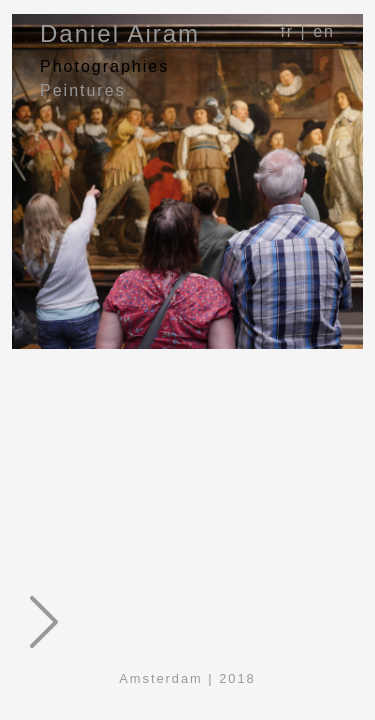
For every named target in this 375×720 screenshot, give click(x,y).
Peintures (83, 90)
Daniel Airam (120, 33)
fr (287, 31)
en (324, 31)
